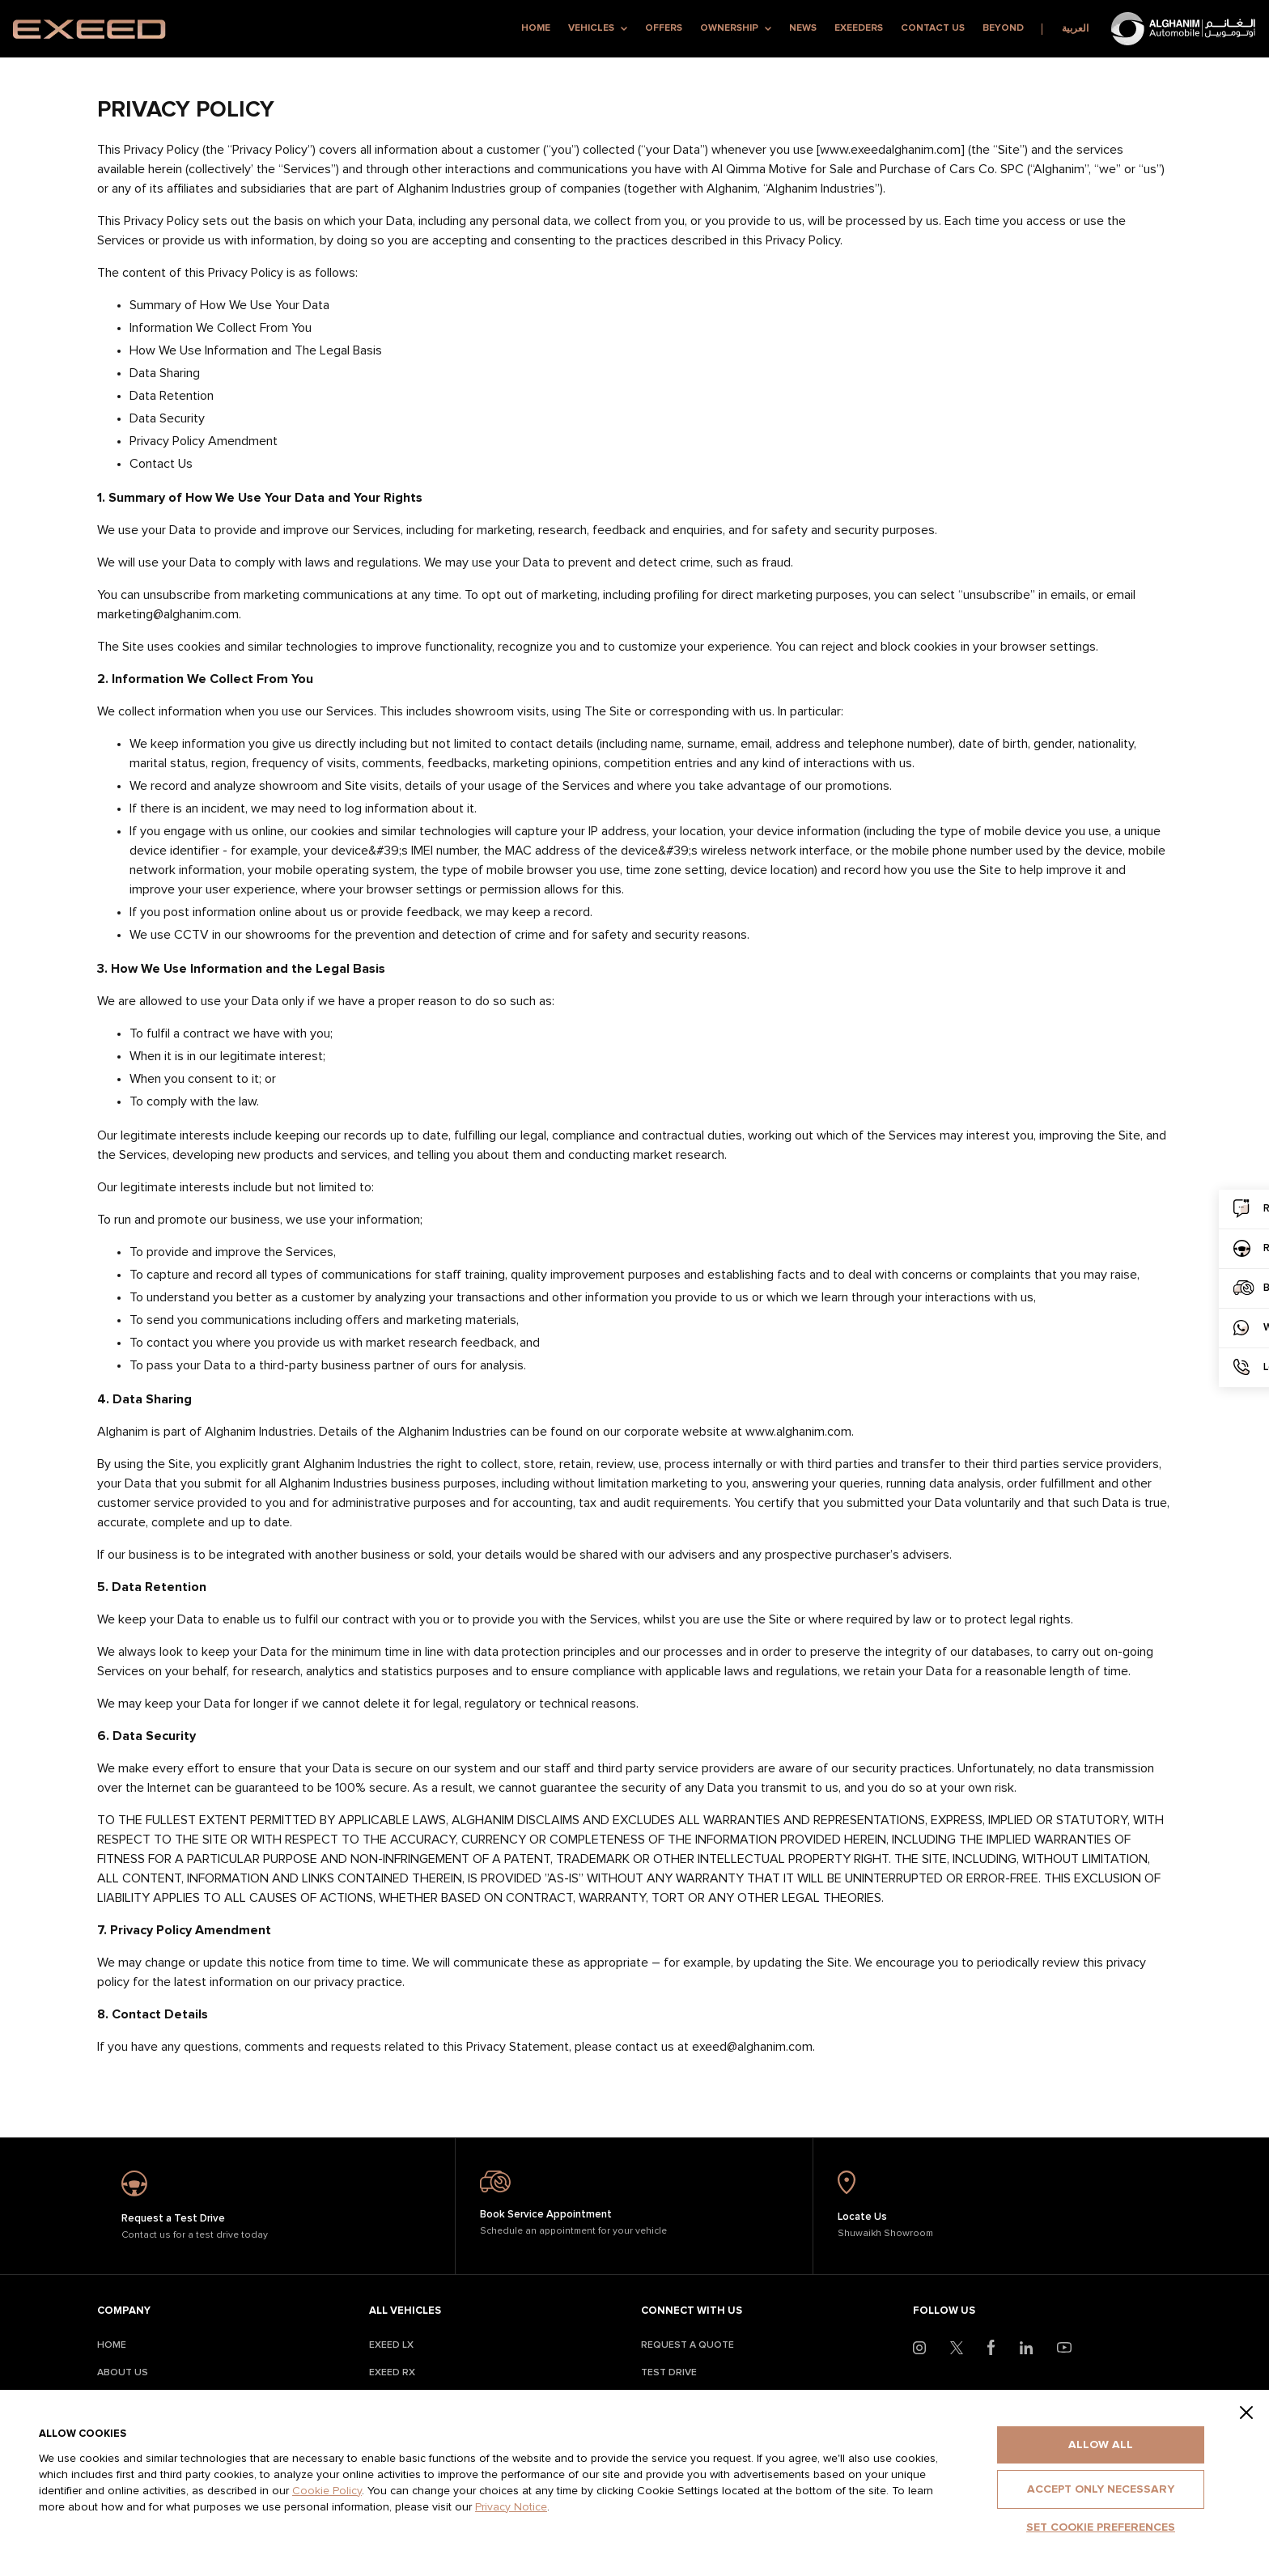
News (803, 28)
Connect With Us (691, 2311)
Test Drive (669, 2373)
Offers (663, 28)
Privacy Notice (511, 2507)
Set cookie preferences (1100, 2527)
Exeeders (858, 28)
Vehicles (597, 28)
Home (535, 28)
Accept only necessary (1100, 2489)
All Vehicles (405, 2311)
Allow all (1100, 2445)
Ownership (735, 28)
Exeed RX (392, 2373)
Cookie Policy (327, 2491)
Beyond (1003, 28)
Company (124, 2311)
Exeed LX (391, 2345)
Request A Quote (687, 2345)
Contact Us (933, 28)
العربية (1075, 29)
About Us (122, 2373)
